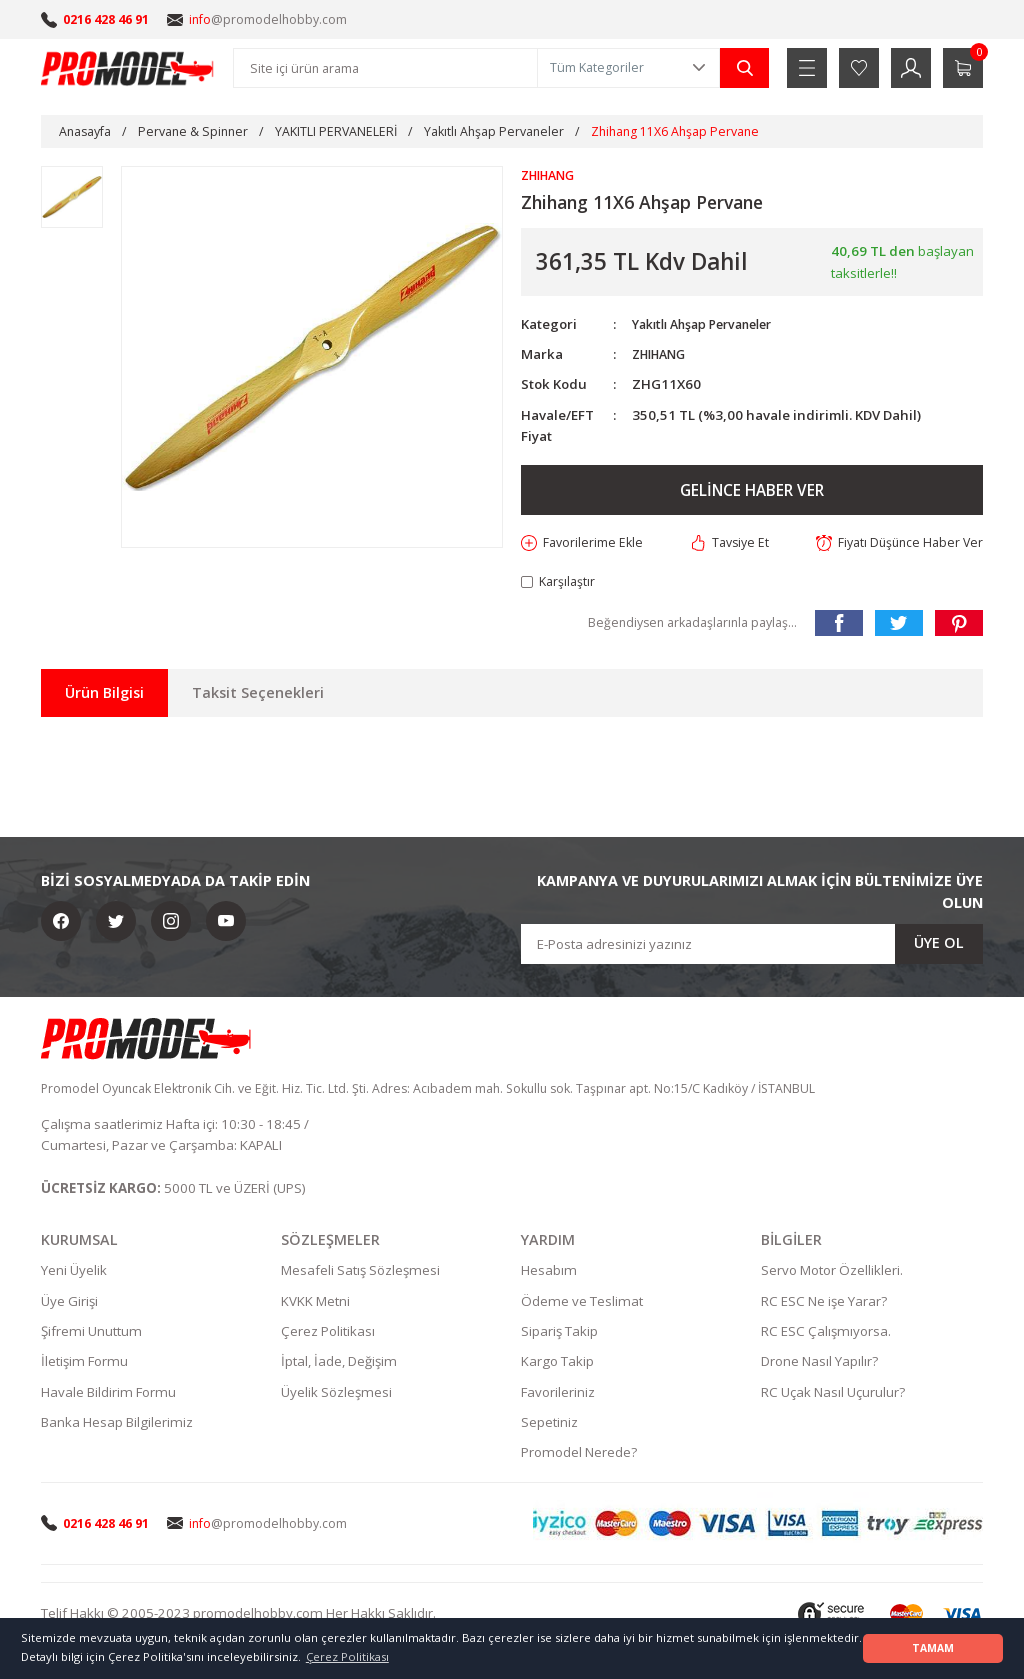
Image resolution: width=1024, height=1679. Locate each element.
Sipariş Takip (559, 1335)
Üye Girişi (69, 1305)
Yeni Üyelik (74, 1275)
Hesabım (549, 1275)
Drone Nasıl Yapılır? (819, 1366)
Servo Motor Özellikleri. (832, 1275)
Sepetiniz (549, 1426)
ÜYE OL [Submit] (939, 946)
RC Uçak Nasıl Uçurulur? (833, 1396)
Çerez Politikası (328, 1335)
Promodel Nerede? (579, 1456)
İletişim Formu (84, 1366)
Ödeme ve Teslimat (582, 1305)
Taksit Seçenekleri (258, 695)
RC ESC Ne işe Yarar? (824, 1305)
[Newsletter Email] (752, 947)
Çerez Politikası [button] (347, 1656)
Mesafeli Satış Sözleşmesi (360, 1275)
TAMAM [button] (933, 1648)
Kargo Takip (557, 1366)
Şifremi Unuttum (91, 1335)
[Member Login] (911, 68)
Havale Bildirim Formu (108, 1396)
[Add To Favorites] (584, 544)
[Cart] (963, 68)
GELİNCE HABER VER (752, 491)
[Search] (385, 68)
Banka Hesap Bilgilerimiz (117, 1426)
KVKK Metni (315, 1305)
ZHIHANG (663, 355)
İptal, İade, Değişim (339, 1366)
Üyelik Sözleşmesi (336, 1396)
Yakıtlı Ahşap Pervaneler (711, 325)
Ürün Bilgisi (104, 695)
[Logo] (128, 68)
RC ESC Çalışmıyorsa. (826, 1335)
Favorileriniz (558, 1396)
